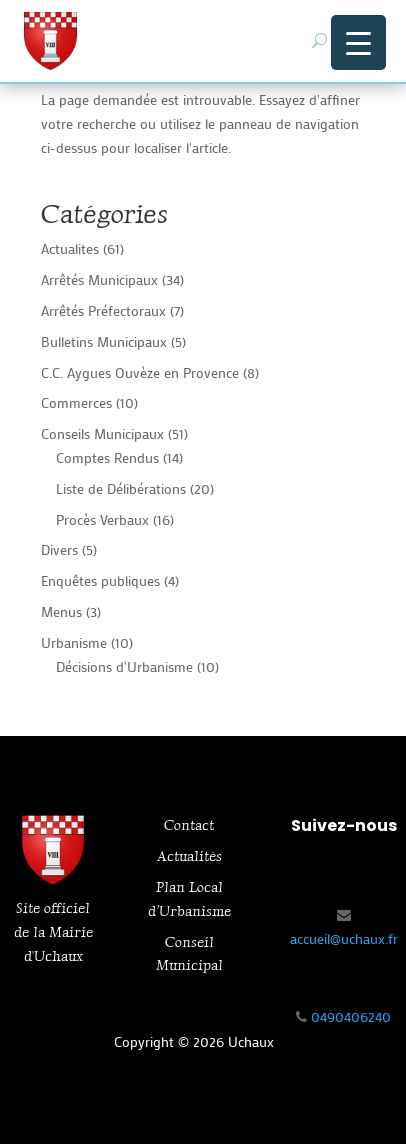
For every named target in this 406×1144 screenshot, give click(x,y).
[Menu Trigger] (358, 42)
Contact (189, 825)
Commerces (76, 402)
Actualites (70, 248)
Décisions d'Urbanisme (124, 666)
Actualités (189, 856)
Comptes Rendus (107, 457)
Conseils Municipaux (102, 433)
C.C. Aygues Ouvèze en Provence (140, 372)
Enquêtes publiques (100, 580)
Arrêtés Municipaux (99, 279)
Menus (61, 611)
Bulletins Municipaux (104, 341)
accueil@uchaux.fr (344, 938)
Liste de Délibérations (121, 488)
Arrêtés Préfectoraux (103, 310)
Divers (59, 549)
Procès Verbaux (102, 519)
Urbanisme (74, 642)
